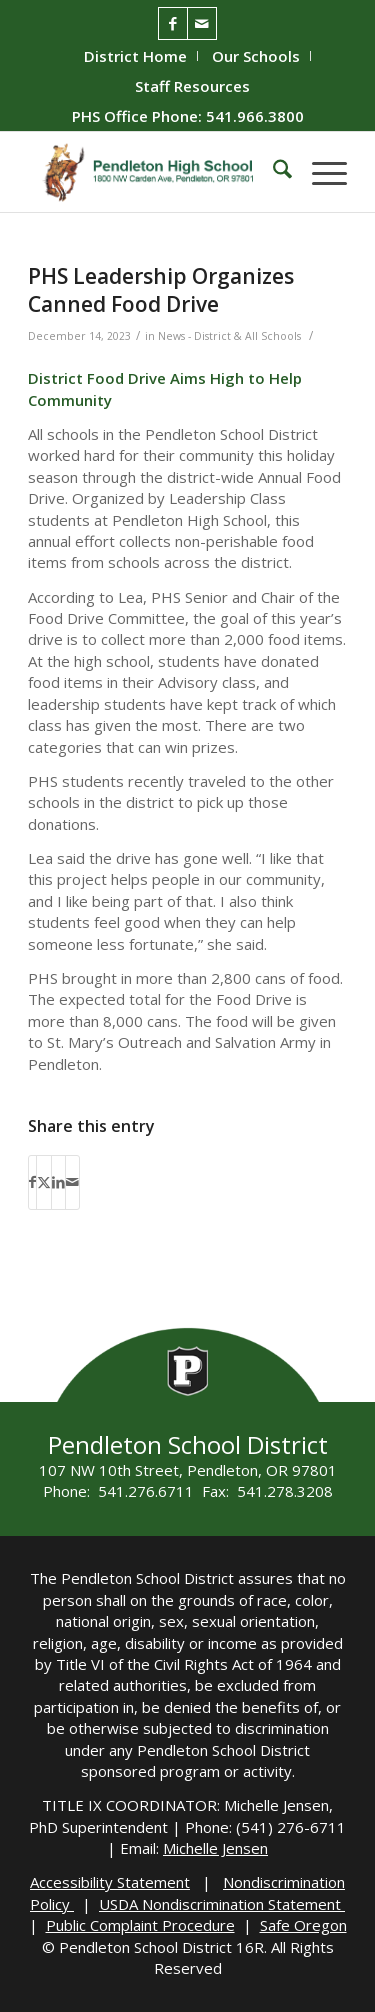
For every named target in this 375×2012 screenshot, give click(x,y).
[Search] (272, 172)
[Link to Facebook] (173, 23)
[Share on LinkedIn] (58, 1182)
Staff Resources (192, 86)
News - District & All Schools (229, 336)
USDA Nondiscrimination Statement (222, 1904)
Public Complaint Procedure (140, 1925)
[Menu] (319, 172)
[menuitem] (136, 56)
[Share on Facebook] (32, 1182)
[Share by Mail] (72, 1182)
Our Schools (256, 56)
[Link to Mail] (202, 23)
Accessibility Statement (110, 1882)
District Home (135, 56)
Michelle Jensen (215, 1848)
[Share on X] (44, 1182)
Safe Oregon (303, 1925)
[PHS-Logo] (155, 172)
